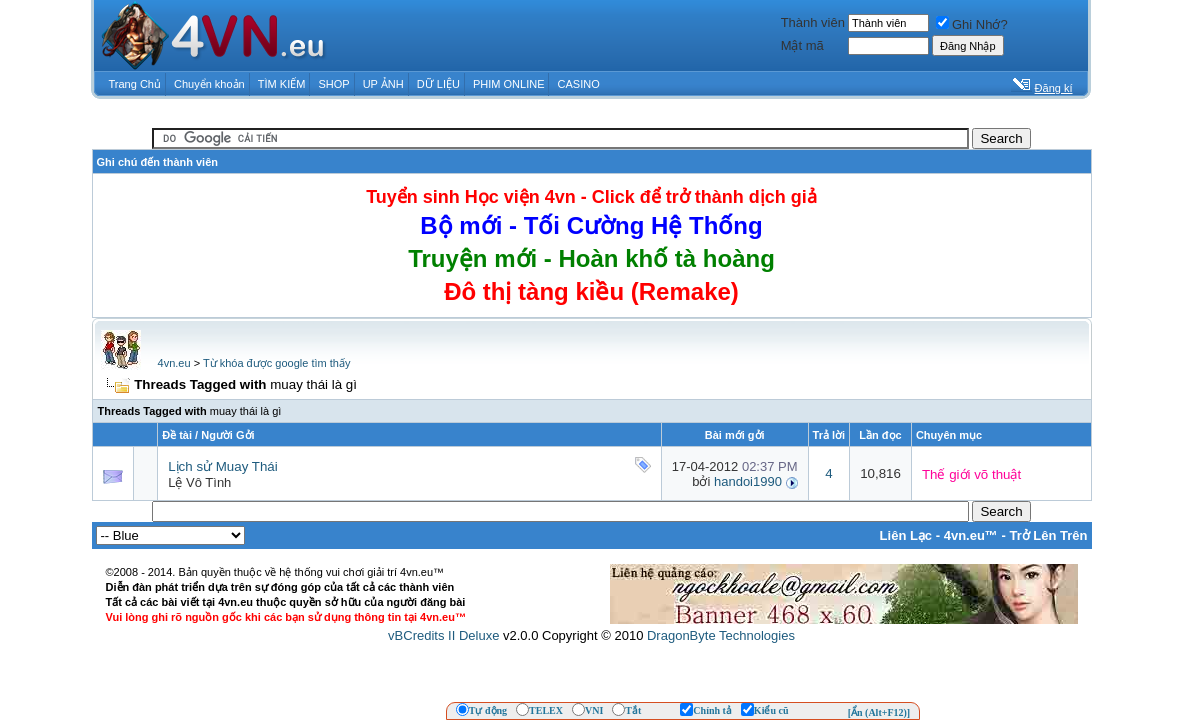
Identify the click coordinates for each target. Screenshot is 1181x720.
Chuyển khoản (209, 84)
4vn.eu (174, 363)
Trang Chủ (135, 84)
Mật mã (802, 45)
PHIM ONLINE (509, 84)
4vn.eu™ (971, 535)
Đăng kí (1054, 88)
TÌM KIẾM (282, 84)
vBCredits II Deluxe (443, 635)
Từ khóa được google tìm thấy (276, 363)
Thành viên (813, 22)
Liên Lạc (906, 535)
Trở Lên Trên (1048, 535)
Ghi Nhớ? (972, 24)
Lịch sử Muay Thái (223, 466)
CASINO (579, 84)
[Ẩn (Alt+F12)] (879, 712)
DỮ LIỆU (438, 84)
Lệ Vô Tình (199, 482)
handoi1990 (748, 481)
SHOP (333, 84)
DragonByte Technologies (721, 635)
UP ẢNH (383, 84)
